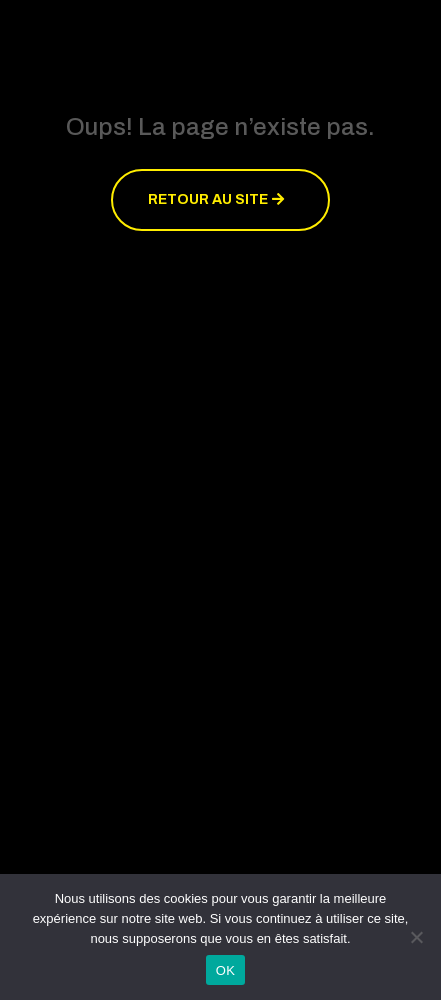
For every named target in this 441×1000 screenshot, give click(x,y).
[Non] (416, 937)
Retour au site (208, 199)
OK (225, 970)
